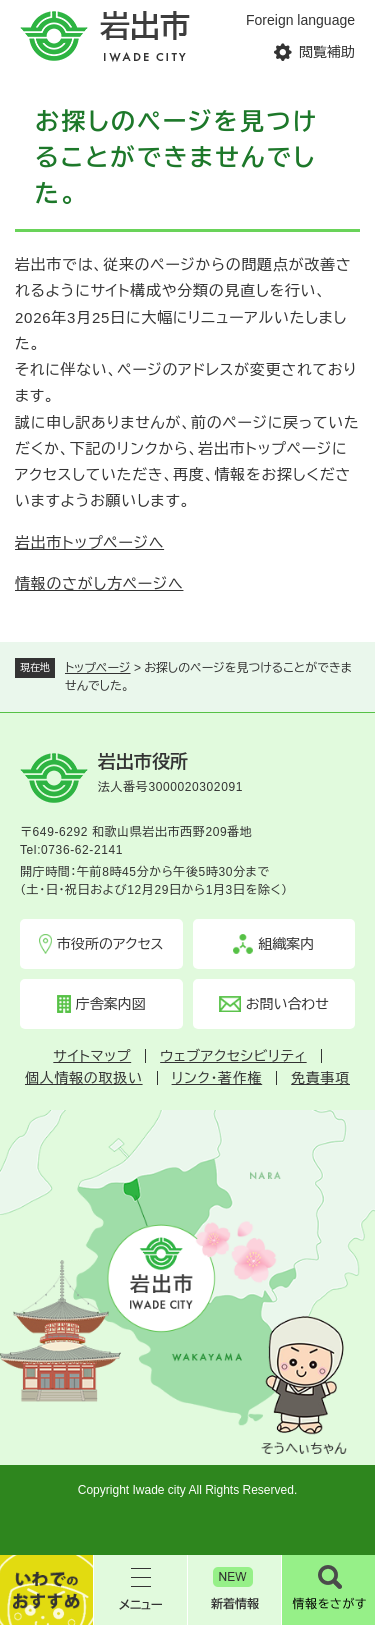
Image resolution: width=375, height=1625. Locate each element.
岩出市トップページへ (89, 542)
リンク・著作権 (217, 1078)
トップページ (98, 668)
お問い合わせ (287, 1004)
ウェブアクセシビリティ (233, 1056)
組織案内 (286, 944)
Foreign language (300, 20)
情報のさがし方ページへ (99, 583)
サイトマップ (92, 1056)
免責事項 (320, 1078)
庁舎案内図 (111, 1004)
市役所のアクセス (110, 944)
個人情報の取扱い (84, 1078)
